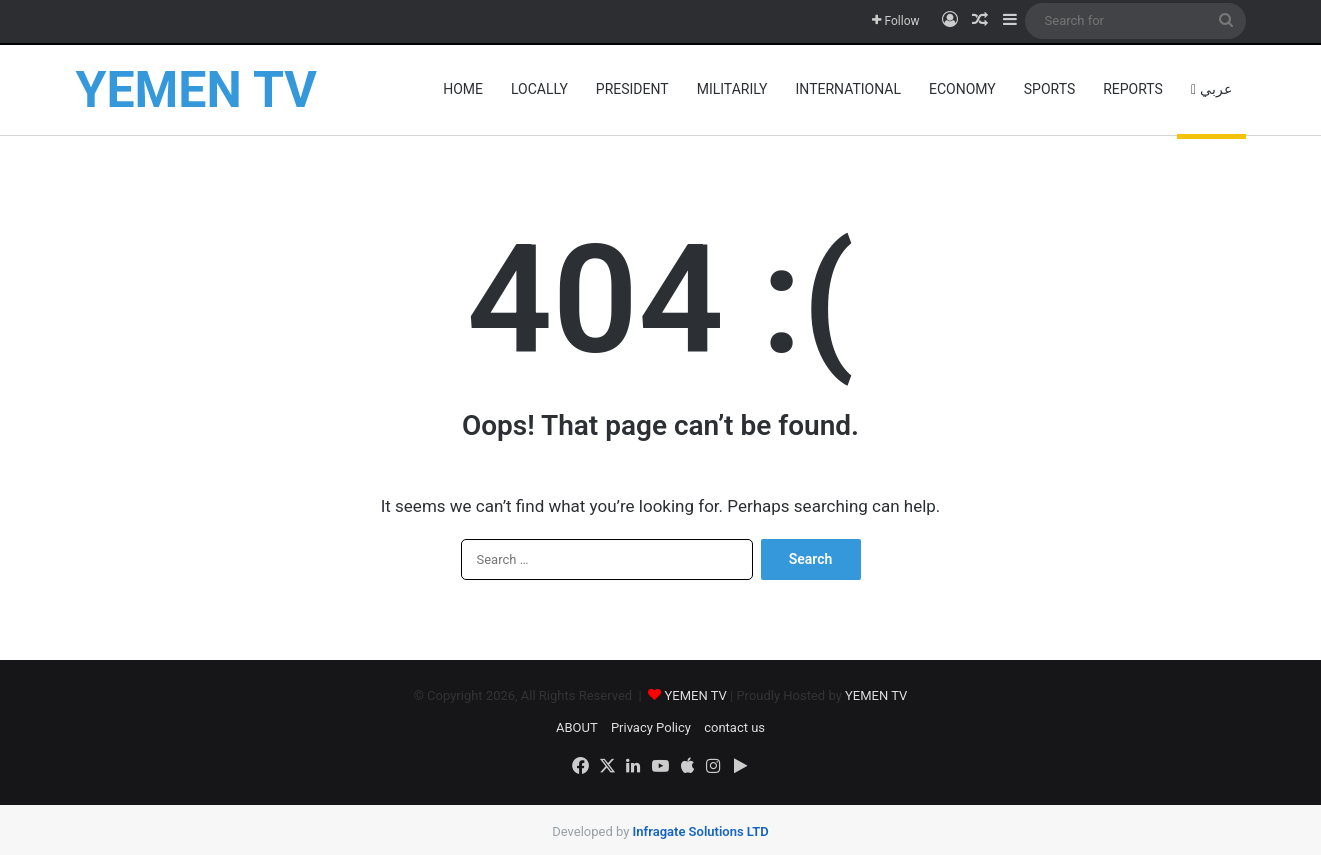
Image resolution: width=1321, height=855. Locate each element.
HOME (463, 89)
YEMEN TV (697, 695)
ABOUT (577, 727)
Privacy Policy (651, 727)
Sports (1049, 89)
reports (1133, 89)
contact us (734, 727)
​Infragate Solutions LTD (701, 822)
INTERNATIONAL (848, 89)
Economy (962, 89)
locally (539, 89)
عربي (1211, 89)
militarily (732, 89)
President (632, 89)
